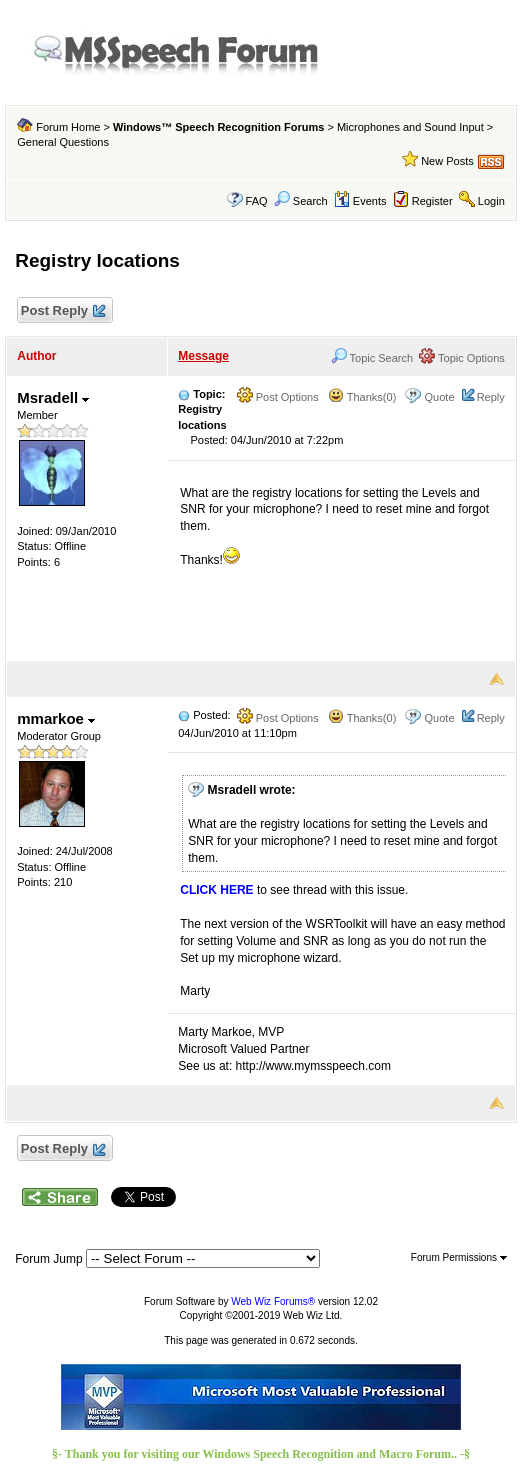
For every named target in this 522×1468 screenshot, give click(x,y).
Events (360, 201)
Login (491, 201)
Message (203, 356)
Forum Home (68, 127)
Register (432, 201)
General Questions (63, 142)
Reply (491, 397)
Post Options (278, 397)
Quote (440, 397)
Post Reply (62, 311)
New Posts (447, 161)
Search (301, 201)
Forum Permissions (459, 1257)
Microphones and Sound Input (410, 127)
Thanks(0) (362, 397)
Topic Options (462, 358)
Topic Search (372, 358)
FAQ (257, 201)
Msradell (53, 397)
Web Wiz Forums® (273, 1301)
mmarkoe (56, 718)
